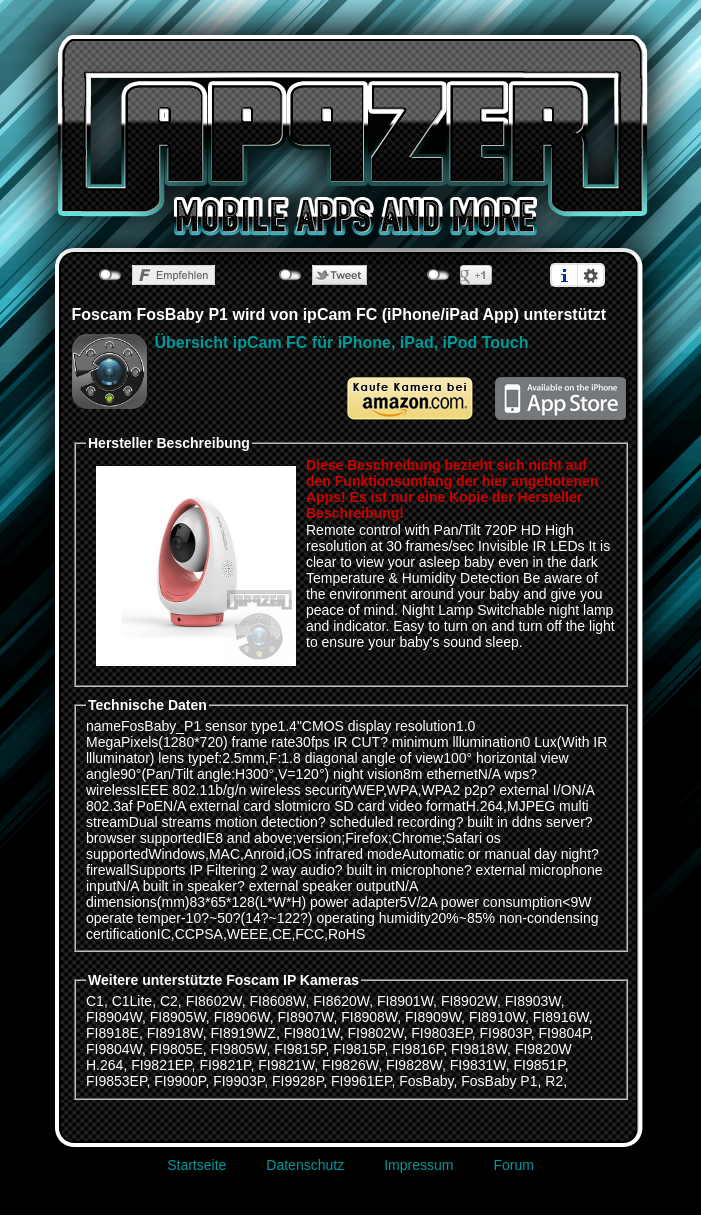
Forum (513, 1165)
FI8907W (305, 1017)
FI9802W (375, 1033)
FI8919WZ (243, 1033)
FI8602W (214, 1001)
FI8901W (405, 1001)
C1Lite (132, 1001)
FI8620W (341, 1001)
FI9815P (299, 1049)
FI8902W (469, 1001)
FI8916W (561, 1017)
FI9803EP (441, 1033)
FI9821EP (161, 1065)
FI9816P (417, 1049)
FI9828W (414, 1065)
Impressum (418, 1165)
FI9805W (239, 1049)
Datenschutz (305, 1165)
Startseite (196, 1165)
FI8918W (175, 1033)
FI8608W (277, 1001)
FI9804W (114, 1049)
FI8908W (369, 1017)
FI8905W (178, 1017)
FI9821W (286, 1065)
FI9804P (563, 1033)
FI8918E (112, 1033)
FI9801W (312, 1033)
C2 (169, 1001)
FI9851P (539, 1065)
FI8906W (242, 1017)
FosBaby (426, 1081)
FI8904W (114, 1017)
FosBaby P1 (499, 1081)
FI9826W (350, 1065)
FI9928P (297, 1081)
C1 (95, 1001)
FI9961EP (361, 1081)
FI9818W (479, 1049)
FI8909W (433, 1017)
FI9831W (478, 1065)
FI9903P (238, 1081)
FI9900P (179, 1081)
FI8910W (497, 1017)
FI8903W (533, 1001)
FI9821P (224, 1065)
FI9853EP (116, 1081)
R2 (554, 1081)
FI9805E (176, 1049)
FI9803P (505, 1033)
